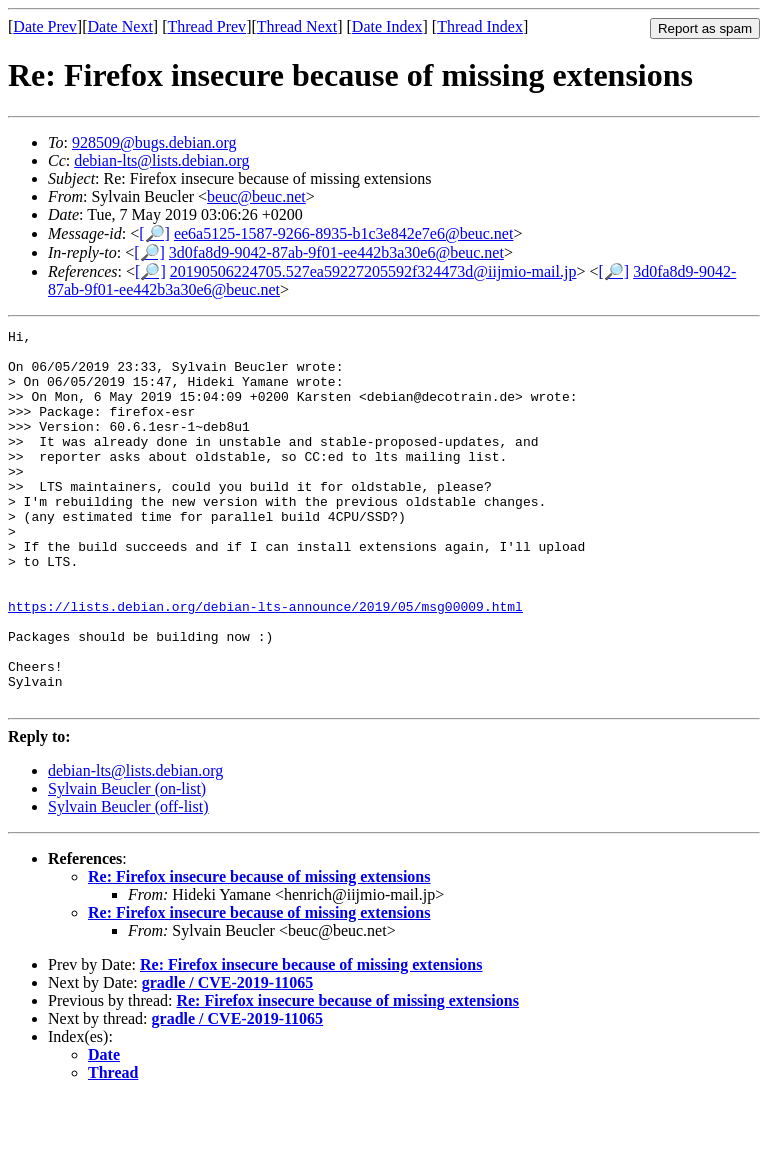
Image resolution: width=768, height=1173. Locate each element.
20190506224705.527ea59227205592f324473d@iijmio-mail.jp (373, 271)
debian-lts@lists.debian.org (161, 160)
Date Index (387, 26)
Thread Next (297, 26)
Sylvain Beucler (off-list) (128, 881)
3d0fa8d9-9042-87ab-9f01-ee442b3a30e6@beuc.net (336, 252)
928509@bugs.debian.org (154, 142)
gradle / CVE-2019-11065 (228, 1057)
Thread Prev (206, 26)
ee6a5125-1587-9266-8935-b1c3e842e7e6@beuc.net (344, 233)
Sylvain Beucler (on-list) (127, 863)
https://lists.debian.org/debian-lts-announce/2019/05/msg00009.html (265, 663)
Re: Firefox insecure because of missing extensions (259, 951)
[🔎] (154, 233)
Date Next (120, 26)
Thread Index (480, 26)
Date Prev (45, 26)
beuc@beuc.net (256, 196)
